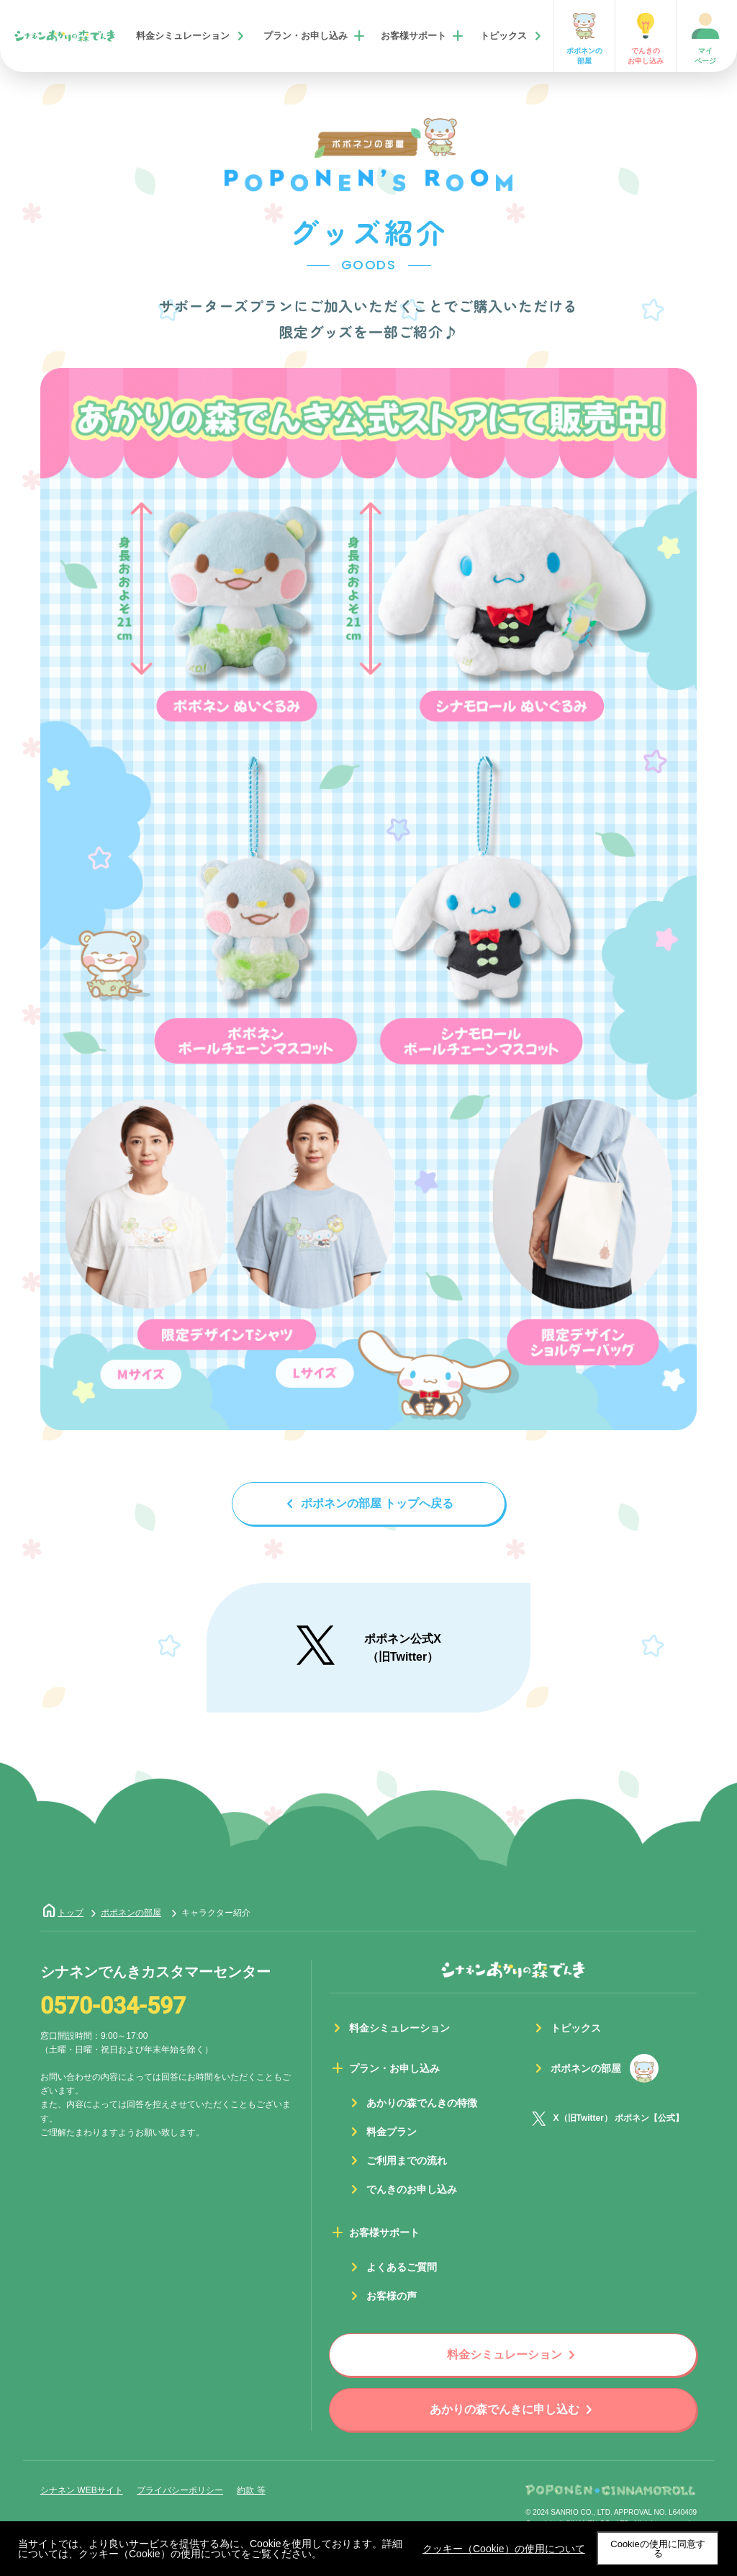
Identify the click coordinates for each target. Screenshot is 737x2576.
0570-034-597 (113, 2006)
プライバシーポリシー (180, 2490)
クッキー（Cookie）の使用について (503, 2548)
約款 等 (251, 2490)
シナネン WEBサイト (81, 2490)
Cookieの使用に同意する (657, 2549)
